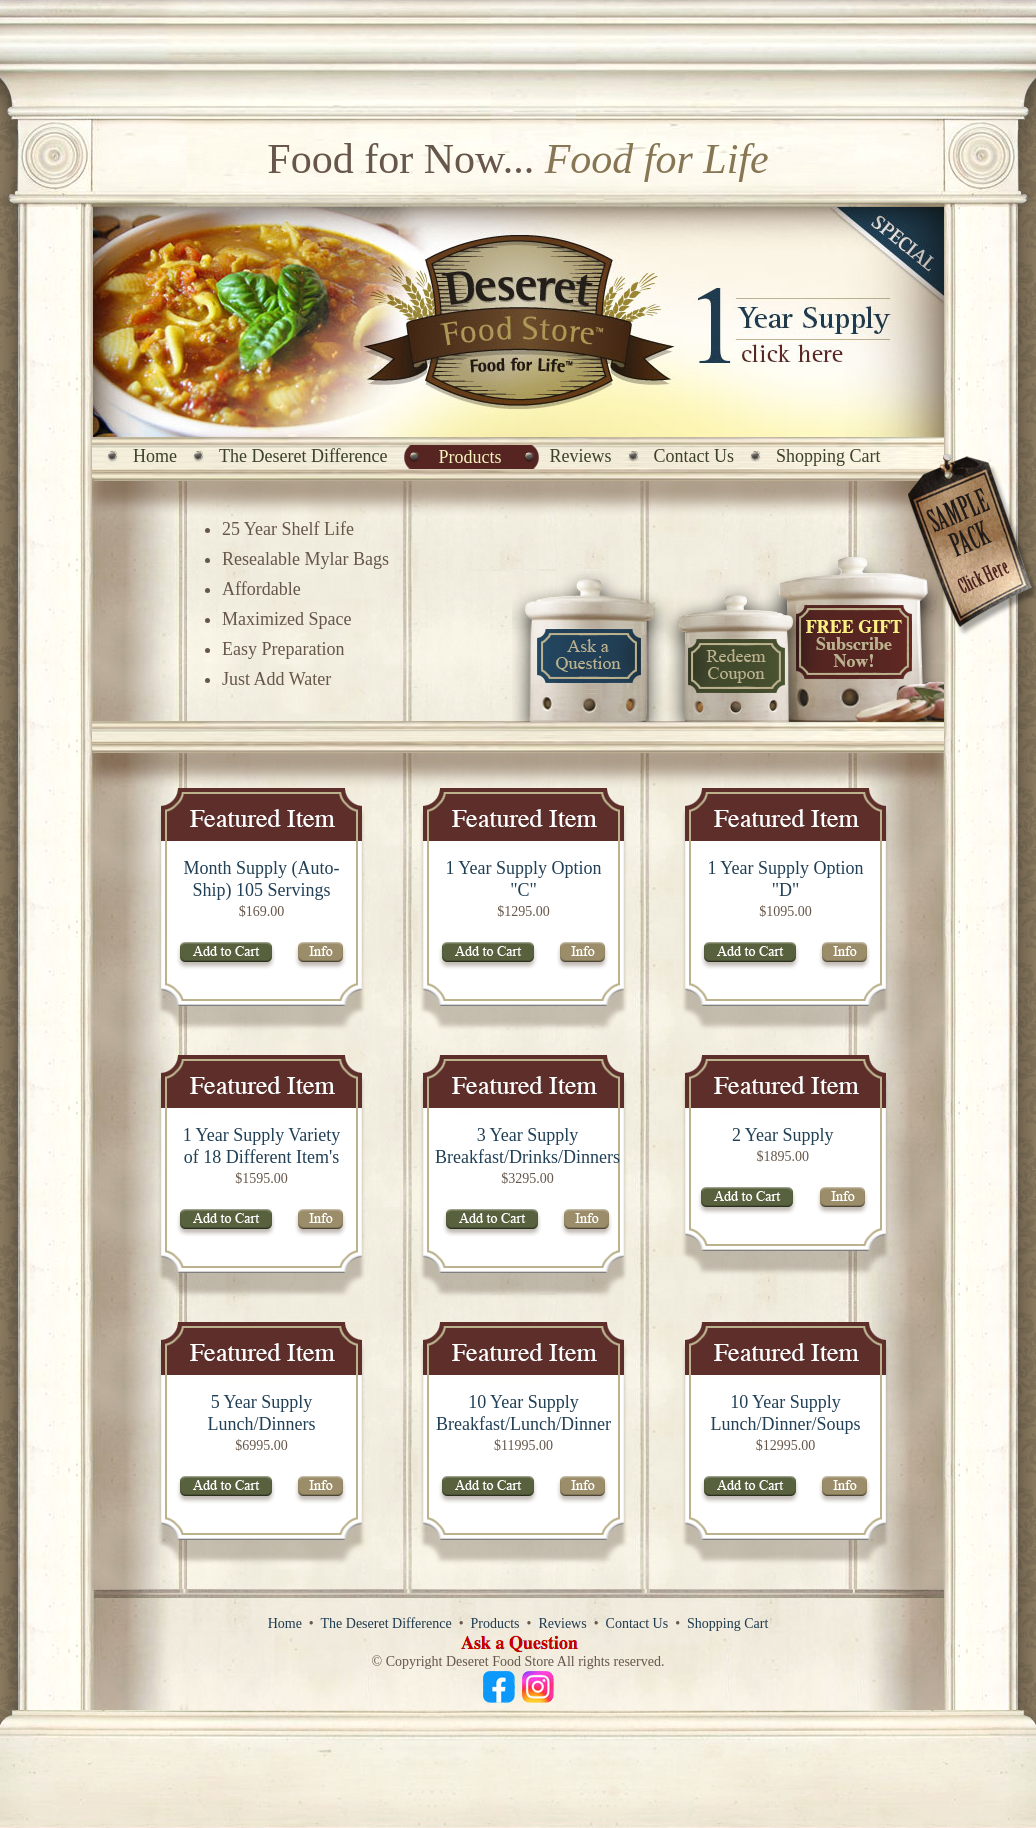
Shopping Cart (828, 456)
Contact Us (694, 456)
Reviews (581, 456)
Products (470, 457)
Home (155, 456)
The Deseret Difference (303, 456)
